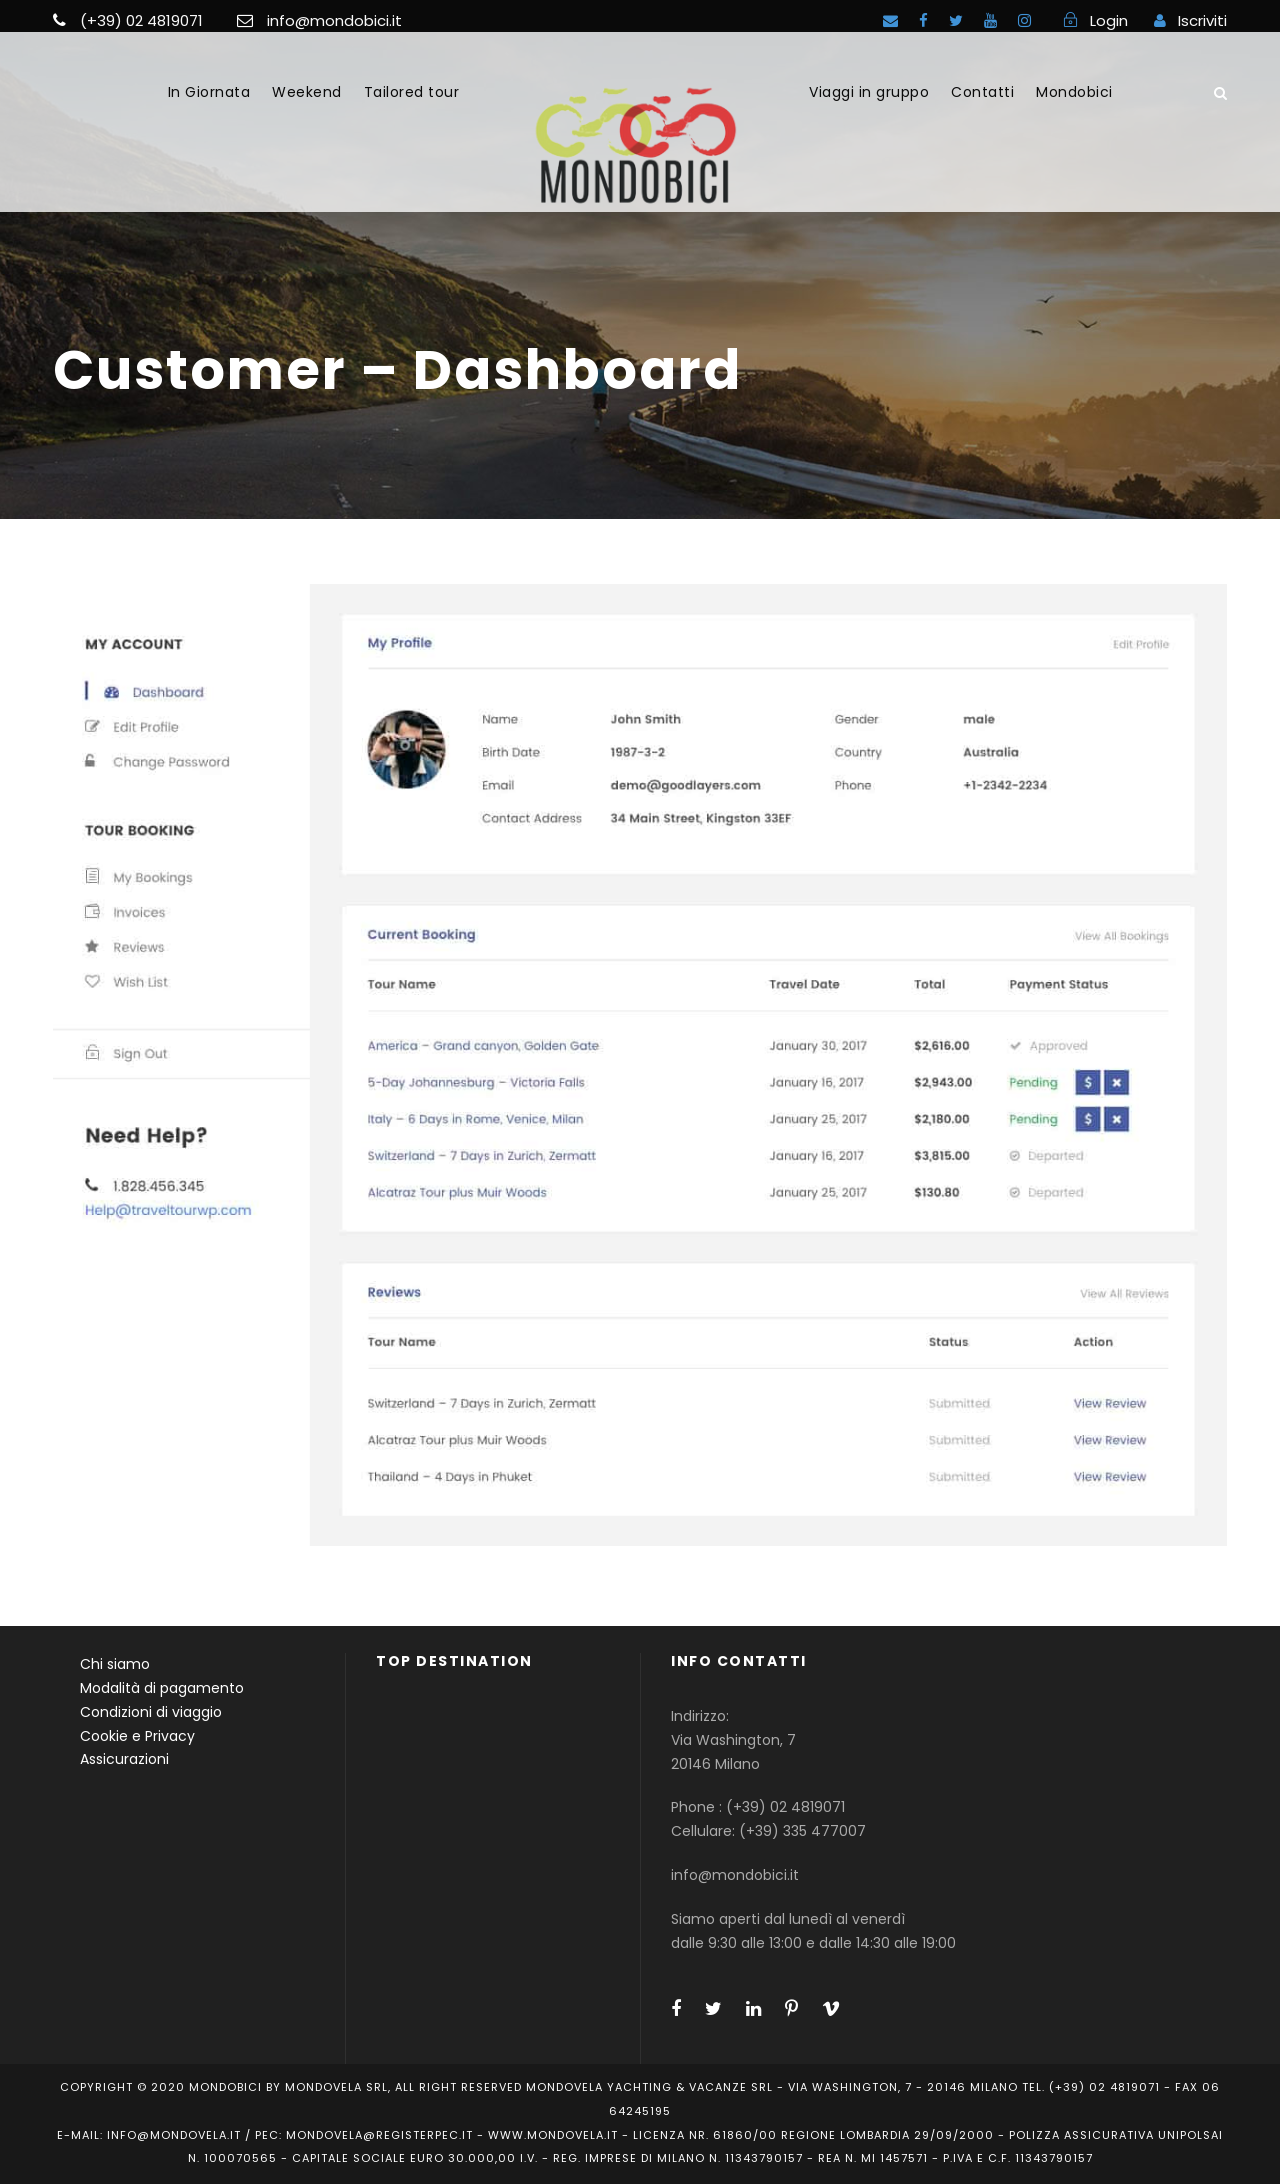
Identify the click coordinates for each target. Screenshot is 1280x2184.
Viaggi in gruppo (869, 92)
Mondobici (1074, 92)
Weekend (307, 92)
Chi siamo (115, 1664)
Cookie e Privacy (137, 1736)
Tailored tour (412, 92)
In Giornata (209, 92)
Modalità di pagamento (162, 1688)
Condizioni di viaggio (151, 1712)
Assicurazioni (124, 1759)
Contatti (982, 92)
